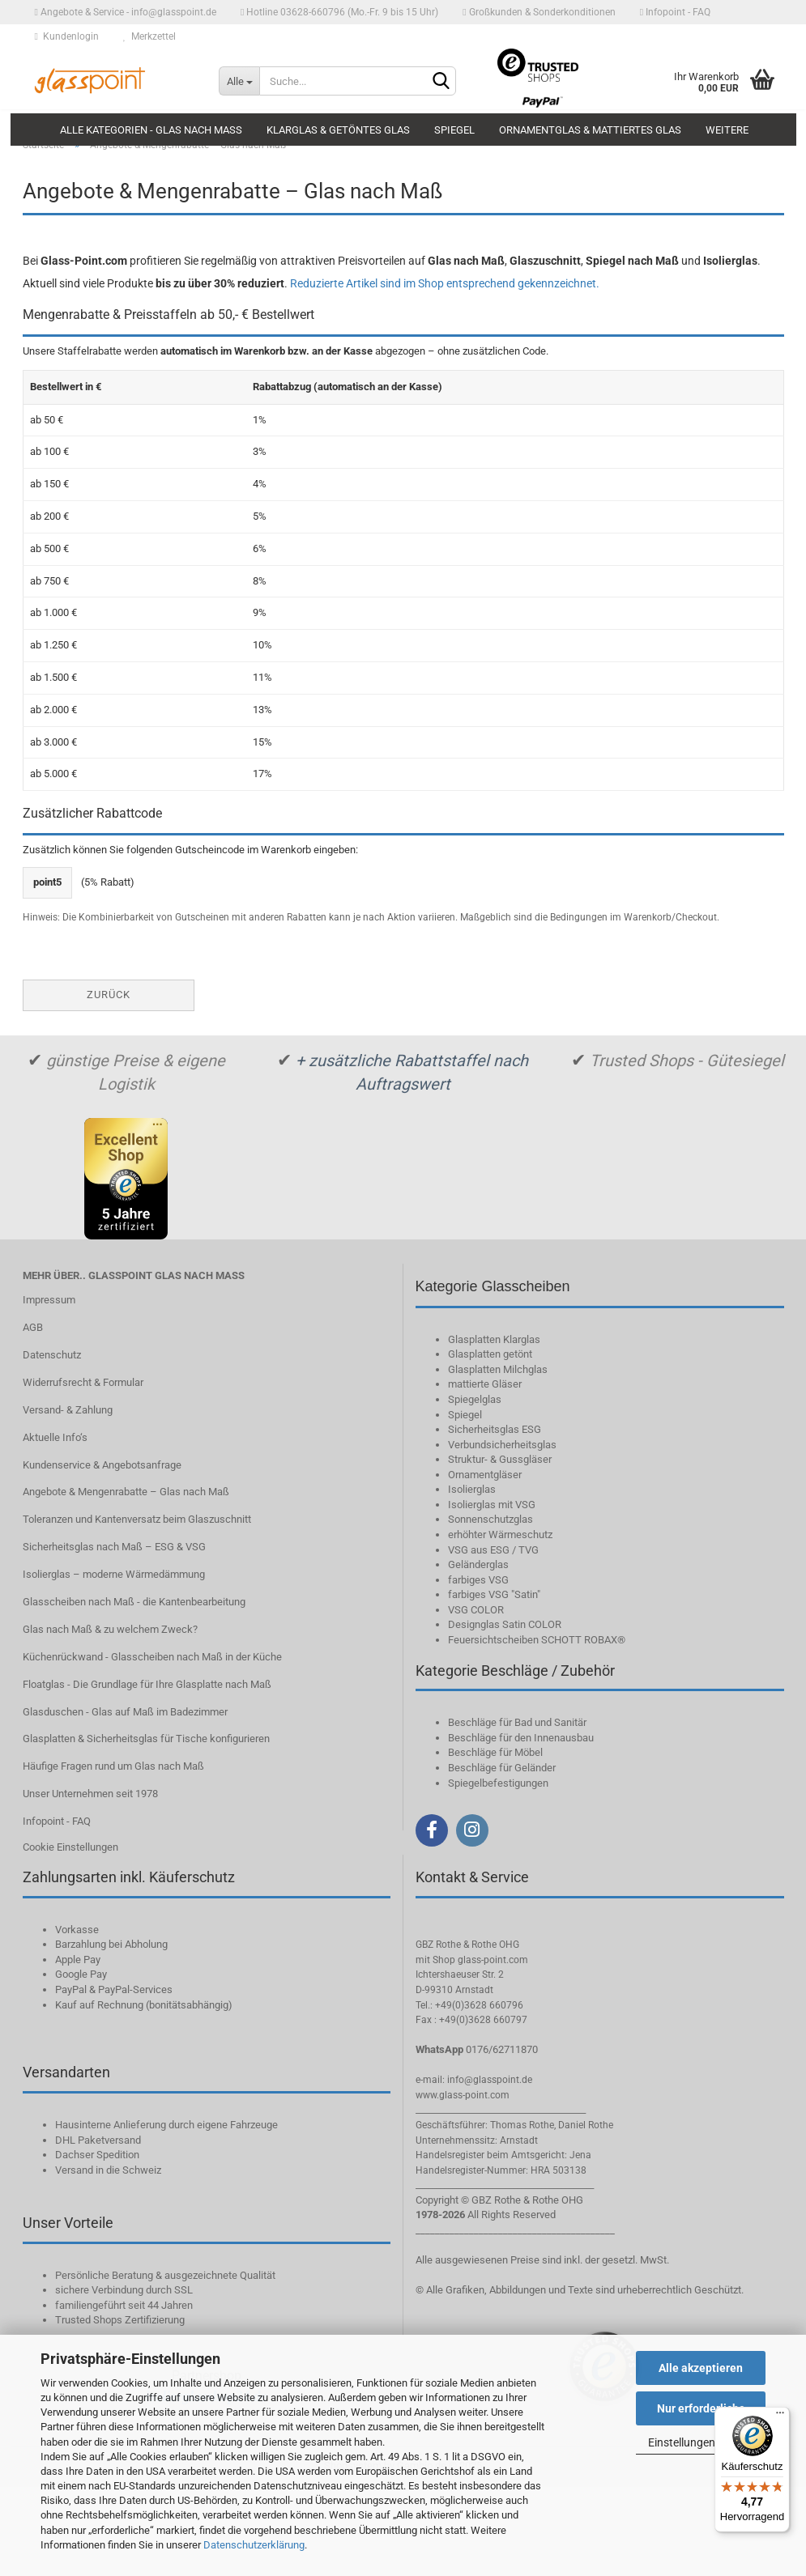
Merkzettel (149, 36)
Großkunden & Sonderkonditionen (539, 12)
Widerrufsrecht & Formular (83, 1382)
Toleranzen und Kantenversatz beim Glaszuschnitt (137, 1519)
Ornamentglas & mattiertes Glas (590, 130)
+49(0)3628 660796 (479, 2005)
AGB (33, 1327)
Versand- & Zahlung (68, 1410)
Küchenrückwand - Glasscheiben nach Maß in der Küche (152, 1657)
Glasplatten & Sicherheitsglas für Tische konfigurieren (146, 1738)
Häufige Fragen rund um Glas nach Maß (113, 1766)
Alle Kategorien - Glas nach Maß (151, 130)
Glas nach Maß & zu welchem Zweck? (110, 1629)
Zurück (108, 994)
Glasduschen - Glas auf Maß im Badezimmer (125, 1712)
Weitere (727, 130)
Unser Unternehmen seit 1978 (90, 1793)
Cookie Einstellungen (70, 1847)
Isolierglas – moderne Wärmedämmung (114, 1574)
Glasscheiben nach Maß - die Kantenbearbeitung (134, 1602)
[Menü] (780, 2416)
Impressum (49, 1300)
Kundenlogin (67, 36)
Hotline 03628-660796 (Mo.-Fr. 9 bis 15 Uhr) (339, 12)
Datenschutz (52, 1355)
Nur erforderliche (701, 2408)
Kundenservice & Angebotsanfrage (102, 1465)
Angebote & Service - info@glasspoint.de (125, 12)
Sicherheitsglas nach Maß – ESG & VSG (114, 1547)
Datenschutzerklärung (254, 2545)
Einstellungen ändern (700, 2442)
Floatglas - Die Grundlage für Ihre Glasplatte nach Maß (147, 1684)
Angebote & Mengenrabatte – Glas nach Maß (126, 1492)
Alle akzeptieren (701, 2367)
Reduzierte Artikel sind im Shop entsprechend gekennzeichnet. (444, 283)
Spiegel (454, 130)
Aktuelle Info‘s (55, 1437)
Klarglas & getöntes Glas (338, 130)
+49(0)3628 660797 (483, 2020)
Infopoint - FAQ (675, 12)
